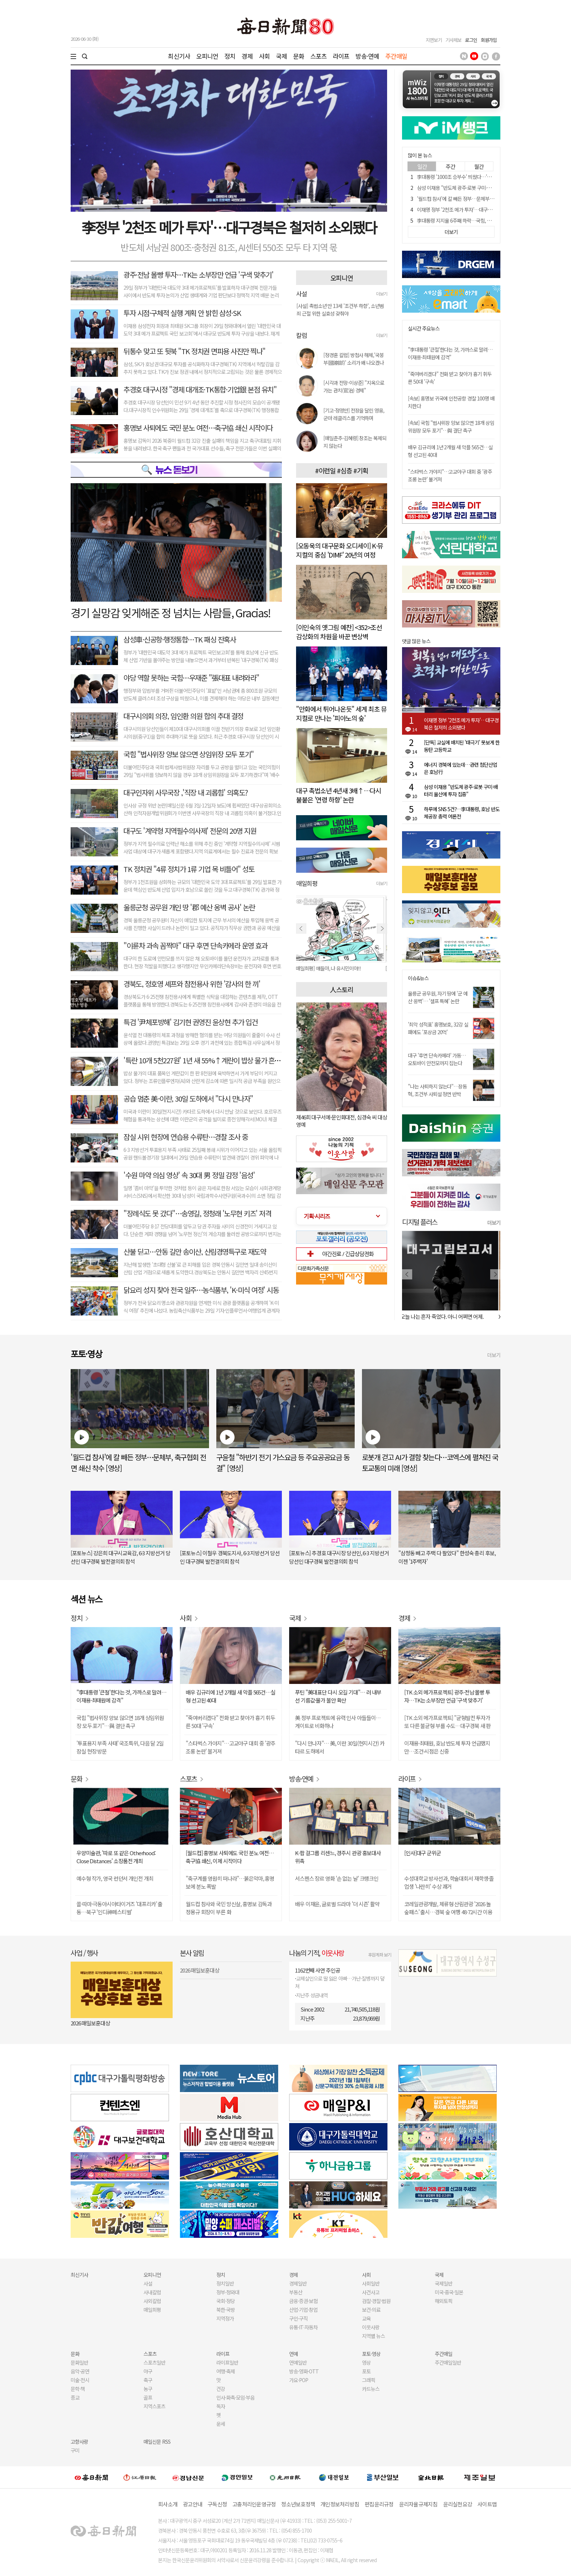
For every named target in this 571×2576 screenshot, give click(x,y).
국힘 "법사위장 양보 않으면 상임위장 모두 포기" (188, 754)
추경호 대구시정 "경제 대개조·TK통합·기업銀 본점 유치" (199, 389)
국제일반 (443, 2283)
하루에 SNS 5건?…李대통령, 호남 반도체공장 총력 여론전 (462, 812)
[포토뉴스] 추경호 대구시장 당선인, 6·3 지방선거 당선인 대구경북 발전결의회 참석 (339, 1557)
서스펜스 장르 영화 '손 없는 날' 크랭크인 (336, 1878)
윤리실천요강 (457, 2504)
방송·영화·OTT (304, 2371)
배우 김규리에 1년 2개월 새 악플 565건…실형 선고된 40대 (230, 1696)
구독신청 (217, 2504)
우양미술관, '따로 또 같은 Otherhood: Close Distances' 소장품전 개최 (115, 1857)
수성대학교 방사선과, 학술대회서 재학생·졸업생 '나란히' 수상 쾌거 (449, 1882)
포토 (366, 2371)
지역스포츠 (154, 2406)
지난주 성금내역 (312, 1995)
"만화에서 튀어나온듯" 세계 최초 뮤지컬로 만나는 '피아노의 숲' (341, 713)
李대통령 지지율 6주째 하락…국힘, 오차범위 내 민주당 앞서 (475, 220)
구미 (75, 2450)
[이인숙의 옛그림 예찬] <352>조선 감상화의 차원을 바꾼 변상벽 (339, 631)
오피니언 (207, 55)
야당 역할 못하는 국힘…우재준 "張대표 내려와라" (191, 677)
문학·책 (78, 2388)
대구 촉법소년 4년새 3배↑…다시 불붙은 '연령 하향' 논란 (338, 795)
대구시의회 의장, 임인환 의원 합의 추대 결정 (183, 716)
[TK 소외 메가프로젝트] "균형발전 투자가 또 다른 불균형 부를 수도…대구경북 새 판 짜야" (447, 1722)
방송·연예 (367, 55)
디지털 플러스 (419, 1222)
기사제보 (453, 39)
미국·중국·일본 (449, 2292)
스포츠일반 (154, 2362)
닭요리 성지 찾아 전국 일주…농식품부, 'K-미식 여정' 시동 (201, 1290)
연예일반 (298, 2362)
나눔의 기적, (316, 1953)
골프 (147, 2397)
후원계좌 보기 (379, 1954)
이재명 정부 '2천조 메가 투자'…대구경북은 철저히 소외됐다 (475, 209)
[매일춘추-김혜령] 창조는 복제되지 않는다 (354, 441)
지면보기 (434, 39)
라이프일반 (227, 2362)
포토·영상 (371, 2353)
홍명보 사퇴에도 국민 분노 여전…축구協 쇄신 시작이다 (198, 427)
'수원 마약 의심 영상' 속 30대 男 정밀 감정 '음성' (189, 1175)
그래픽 (368, 2379)
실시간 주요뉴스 (424, 328)
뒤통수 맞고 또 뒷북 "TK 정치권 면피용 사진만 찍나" (194, 351)
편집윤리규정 (379, 2504)
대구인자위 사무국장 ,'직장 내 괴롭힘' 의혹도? (185, 792)
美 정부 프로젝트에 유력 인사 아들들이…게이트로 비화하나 (338, 1721)
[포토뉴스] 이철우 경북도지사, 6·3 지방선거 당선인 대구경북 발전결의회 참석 (229, 1557)
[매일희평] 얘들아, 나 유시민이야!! (329, 968)
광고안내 (192, 2504)
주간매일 (396, 55)
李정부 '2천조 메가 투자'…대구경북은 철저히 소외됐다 (229, 227)
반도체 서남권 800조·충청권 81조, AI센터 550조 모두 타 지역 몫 (229, 247)
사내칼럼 (152, 2292)
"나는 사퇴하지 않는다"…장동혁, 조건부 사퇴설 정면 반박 (437, 1090)
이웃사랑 (370, 2327)
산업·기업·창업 (303, 2309)
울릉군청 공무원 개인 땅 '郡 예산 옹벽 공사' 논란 (189, 907)
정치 (229, 55)
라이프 (341, 55)
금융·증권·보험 (303, 2300)
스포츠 (318, 55)
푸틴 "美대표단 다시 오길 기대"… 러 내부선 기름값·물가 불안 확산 (338, 1696)
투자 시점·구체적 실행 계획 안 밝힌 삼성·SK (182, 313)
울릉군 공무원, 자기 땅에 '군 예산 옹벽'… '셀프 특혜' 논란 (438, 997)
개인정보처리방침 (339, 2504)
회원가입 (489, 39)
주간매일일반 (448, 2362)
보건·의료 (371, 2309)
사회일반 (370, 2283)
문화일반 (79, 2362)
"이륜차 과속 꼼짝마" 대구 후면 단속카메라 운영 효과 (195, 945)
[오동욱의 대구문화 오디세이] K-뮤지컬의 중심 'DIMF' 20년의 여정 (339, 550)
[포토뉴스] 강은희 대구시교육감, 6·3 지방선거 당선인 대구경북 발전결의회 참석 (120, 1557)
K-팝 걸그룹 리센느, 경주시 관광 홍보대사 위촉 (338, 1857)
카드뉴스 (370, 2388)
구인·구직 (298, 2318)
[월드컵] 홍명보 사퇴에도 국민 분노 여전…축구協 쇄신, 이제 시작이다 (230, 1857)
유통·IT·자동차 (303, 2327)
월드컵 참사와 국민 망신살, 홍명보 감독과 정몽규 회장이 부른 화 (229, 1908)
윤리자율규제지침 (418, 2504)
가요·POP (298, 2379)
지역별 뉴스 (373, 2335)
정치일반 (225, 2283)
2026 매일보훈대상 (90, 2023)
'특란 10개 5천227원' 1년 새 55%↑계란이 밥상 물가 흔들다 (204, 1060)
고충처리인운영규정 (254, 2504)
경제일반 (298, 2283)
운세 (220, 2423)
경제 (246, 55)
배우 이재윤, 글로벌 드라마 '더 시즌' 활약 (337, 1904)
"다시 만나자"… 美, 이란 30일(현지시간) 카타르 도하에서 (340, 1747)
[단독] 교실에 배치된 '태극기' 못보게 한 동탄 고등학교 (462, 746)
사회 (264, 55)
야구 (147, 2371)
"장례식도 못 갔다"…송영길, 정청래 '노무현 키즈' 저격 (197, 1213)
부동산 (295, 2292)
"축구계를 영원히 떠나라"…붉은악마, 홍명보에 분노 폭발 (230, 1882)
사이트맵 (487, 2504)
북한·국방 (225, 2309)
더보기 (381, 293)
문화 (298, 55)
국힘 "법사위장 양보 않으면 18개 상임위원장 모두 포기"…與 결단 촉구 (120, 1721)
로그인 (471, 39)
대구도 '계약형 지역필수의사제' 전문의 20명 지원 (189, 830)
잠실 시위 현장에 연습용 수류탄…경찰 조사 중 (185, 1136)
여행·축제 (225, 2371)
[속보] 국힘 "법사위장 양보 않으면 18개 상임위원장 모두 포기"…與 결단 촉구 (451, 426)
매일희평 (152, 2309)
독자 (220, 2406)
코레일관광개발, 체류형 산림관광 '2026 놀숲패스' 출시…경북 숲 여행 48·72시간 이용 (448, 1908)
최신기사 (179, 55)
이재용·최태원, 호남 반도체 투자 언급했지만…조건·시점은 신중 (447, 1747)
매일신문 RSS (156, 2441)
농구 (147, 2388)
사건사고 (370, 2292)
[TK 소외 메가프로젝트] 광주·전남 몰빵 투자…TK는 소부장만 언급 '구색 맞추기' (447, 1696)
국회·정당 (225, 2300)
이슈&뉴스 (418, 978)
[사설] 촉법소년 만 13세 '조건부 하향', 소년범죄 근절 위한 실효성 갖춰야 (340, 309)
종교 (75, 2397)
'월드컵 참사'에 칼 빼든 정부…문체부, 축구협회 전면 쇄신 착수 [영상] (484, 198)
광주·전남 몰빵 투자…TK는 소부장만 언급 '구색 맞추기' (198, 274)
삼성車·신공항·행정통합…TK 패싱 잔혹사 (179, 639)
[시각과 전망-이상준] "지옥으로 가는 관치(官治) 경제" (353, 386)
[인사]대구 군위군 (422, 1853)
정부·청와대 (227, 2292)
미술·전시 (80, 2379)
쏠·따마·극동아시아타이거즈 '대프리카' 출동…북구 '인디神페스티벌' (119, 1908)
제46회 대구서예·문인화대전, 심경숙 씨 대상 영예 (341, 1120)
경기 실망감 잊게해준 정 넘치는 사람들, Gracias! (170, 613)
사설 (147, 2283)
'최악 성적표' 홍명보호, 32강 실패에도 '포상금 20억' (438, 1028)
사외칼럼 (152, 2300)
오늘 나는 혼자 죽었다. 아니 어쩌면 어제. (443, 1316)
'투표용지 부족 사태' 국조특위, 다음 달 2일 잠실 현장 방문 (120, 1747)
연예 (293, 2353)
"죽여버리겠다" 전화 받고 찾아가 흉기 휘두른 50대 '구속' (230, 1721)
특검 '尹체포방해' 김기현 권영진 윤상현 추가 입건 (190, 1022)
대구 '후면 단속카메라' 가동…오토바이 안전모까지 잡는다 (437, 1059)
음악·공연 (80, 2371)
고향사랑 (79, 2441)
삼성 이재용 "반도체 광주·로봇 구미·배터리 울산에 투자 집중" (476, 187)
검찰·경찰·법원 (376, 2300)
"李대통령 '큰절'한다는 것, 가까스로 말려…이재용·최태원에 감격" (450, 353)
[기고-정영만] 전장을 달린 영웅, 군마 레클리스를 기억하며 (353, 414)
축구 (147, 2379)
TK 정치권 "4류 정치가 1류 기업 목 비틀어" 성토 (188, 869)
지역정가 (225, 2318)
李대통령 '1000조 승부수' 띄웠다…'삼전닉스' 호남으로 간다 (475, 176)
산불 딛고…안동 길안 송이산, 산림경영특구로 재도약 (194, 1251)
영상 (366, 2362)
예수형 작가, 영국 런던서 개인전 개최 (114, 1878)
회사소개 (167, 2504)
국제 (281, 55)
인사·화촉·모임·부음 (235, 2397)
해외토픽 (443, 2300)
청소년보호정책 (298, 2504)
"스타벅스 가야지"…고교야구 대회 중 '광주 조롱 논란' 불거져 (230, 1747)
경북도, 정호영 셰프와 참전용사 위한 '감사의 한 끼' (191, 983)
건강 (220, 2388)
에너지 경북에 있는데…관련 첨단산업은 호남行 (460, 768)
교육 (366, 2318)
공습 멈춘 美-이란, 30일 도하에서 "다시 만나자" (188, 1098)
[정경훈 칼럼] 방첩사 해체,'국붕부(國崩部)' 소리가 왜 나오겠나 (353, 358)
